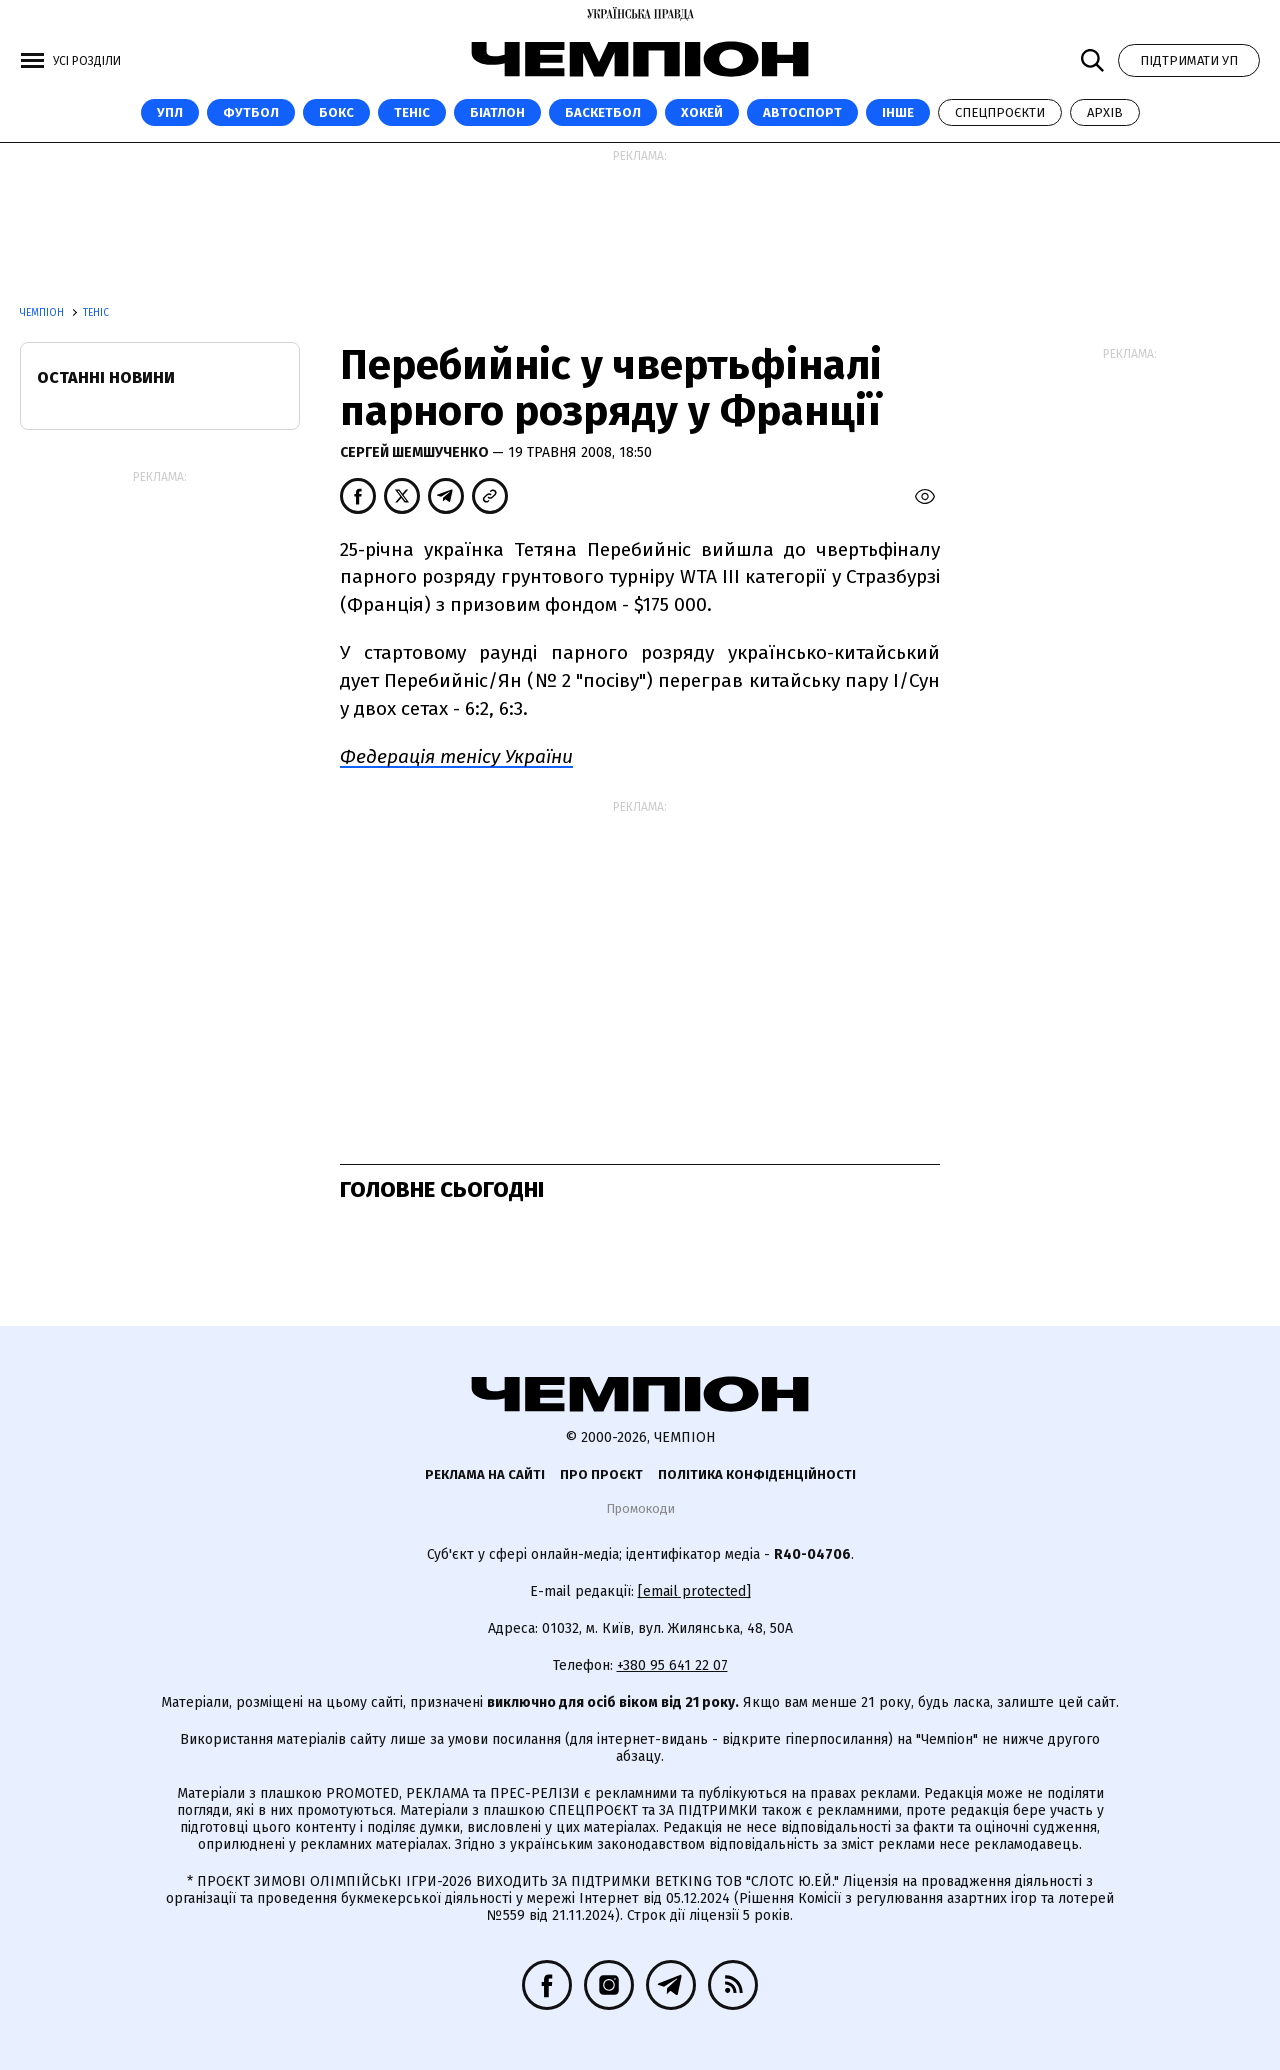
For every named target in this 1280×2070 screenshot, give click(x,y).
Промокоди (640, 1508)
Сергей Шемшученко (416, 452)
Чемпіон (43, 313)
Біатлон (497, 112)
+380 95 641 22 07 (672, 1665)
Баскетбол (603, 112)
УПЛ (170, 112)
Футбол (251, 112)
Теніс (412, 112)
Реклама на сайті (485, 1474)
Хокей (702, 112)
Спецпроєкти (1000, 112)
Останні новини (106, 377)
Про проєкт (601, 1474)
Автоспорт (802, 112)
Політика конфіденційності (757, 1474)
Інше (898, 112)
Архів (1105, 112)
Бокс (336, 112)
